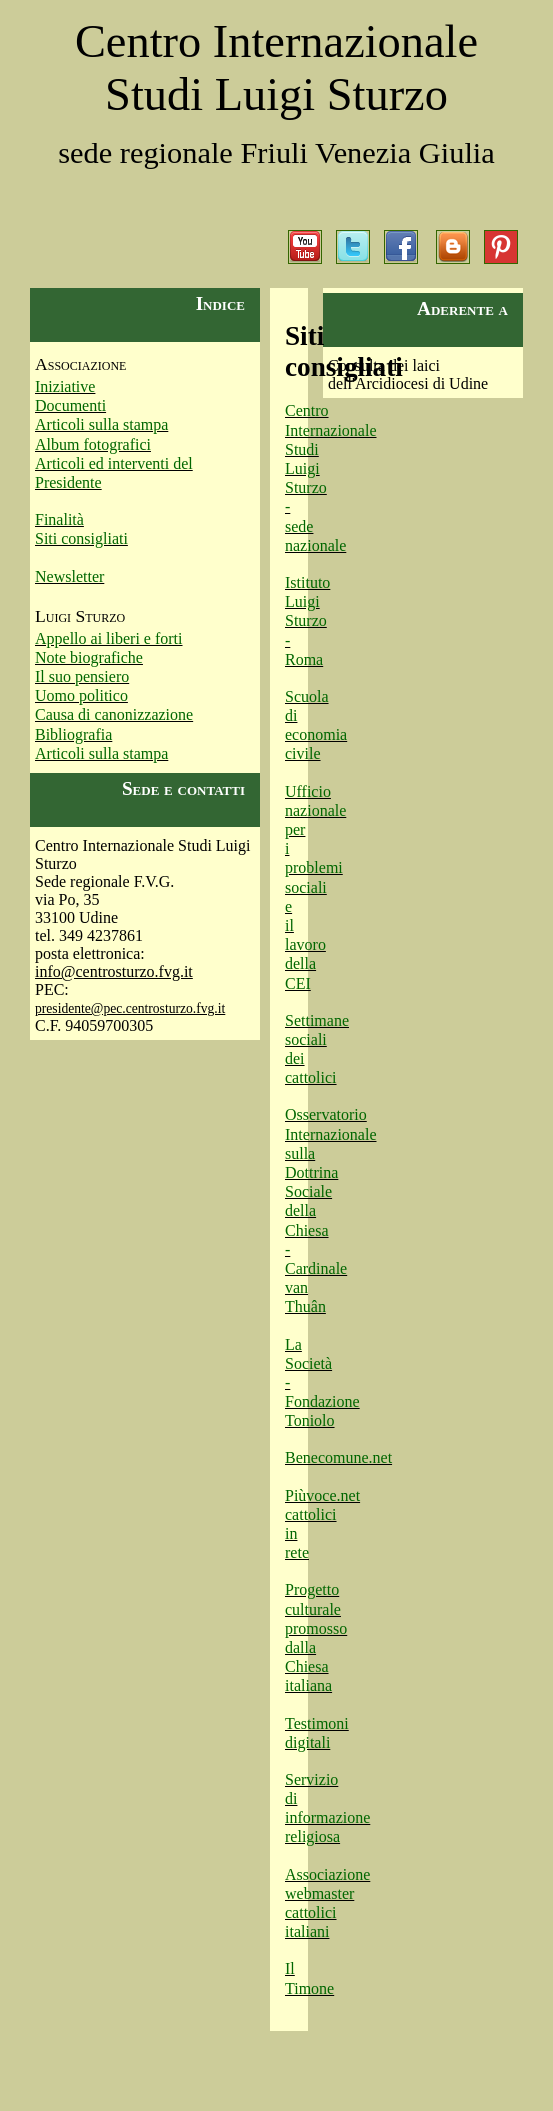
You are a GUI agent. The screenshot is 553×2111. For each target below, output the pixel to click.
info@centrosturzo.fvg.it (114, 971)
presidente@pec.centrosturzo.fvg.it (130, 1008)
